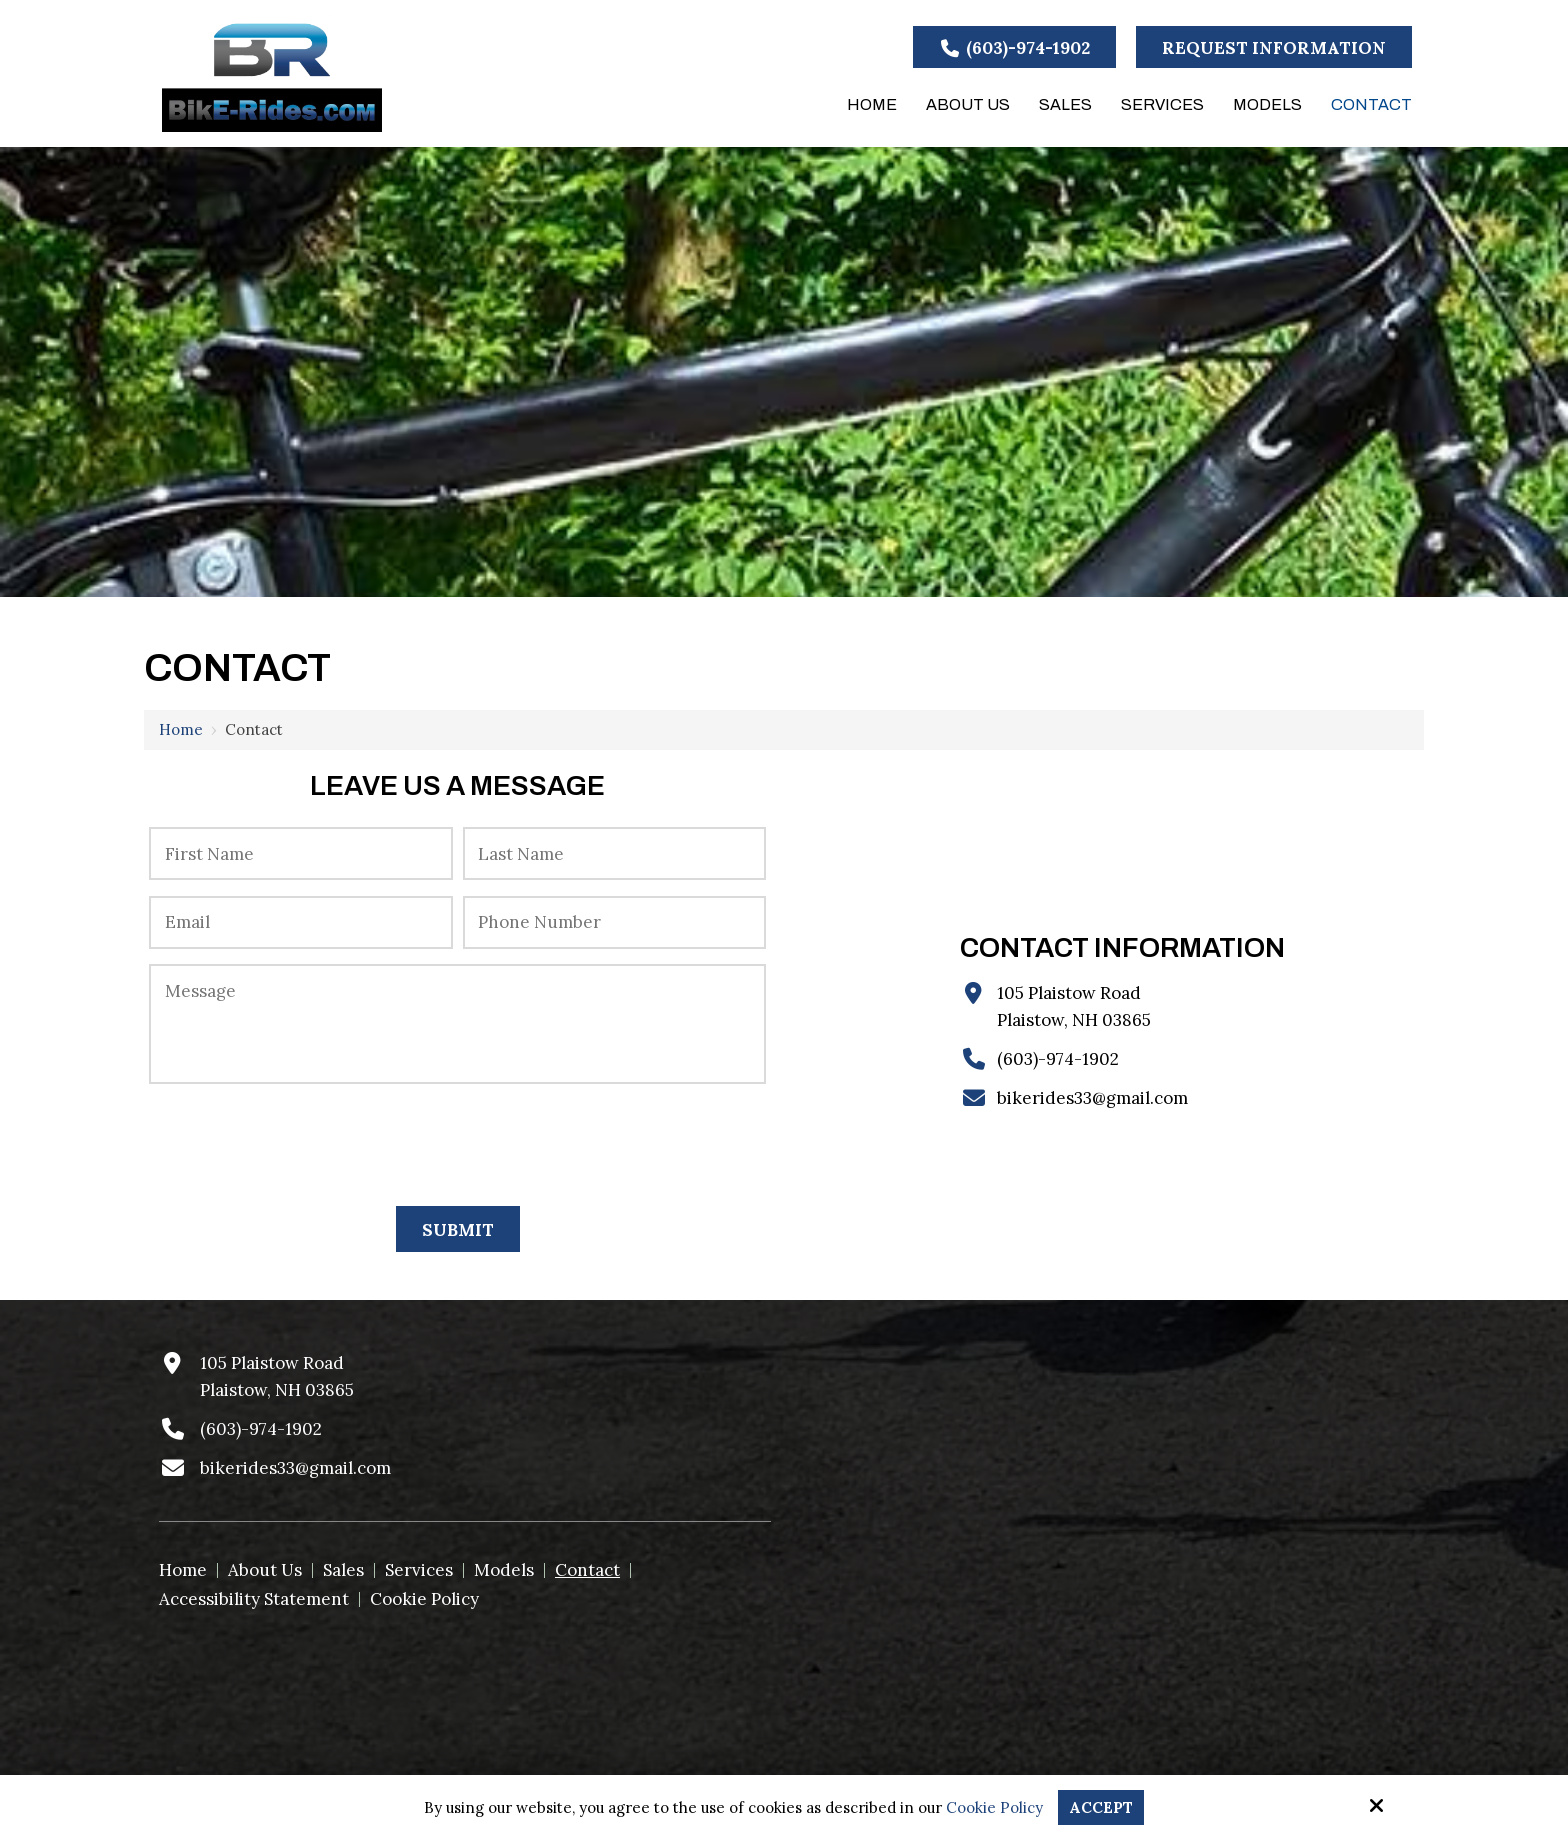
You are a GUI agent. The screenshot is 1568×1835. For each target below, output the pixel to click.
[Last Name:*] (614, 853)
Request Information (1274, 48)
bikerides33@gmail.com (1092, 1098)
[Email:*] (300, 922)
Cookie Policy (994, 1808)
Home (181, 729)
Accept (1101, 1807)
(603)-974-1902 (1015, 48)
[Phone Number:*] (614, 922)
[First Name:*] (300, 853)
